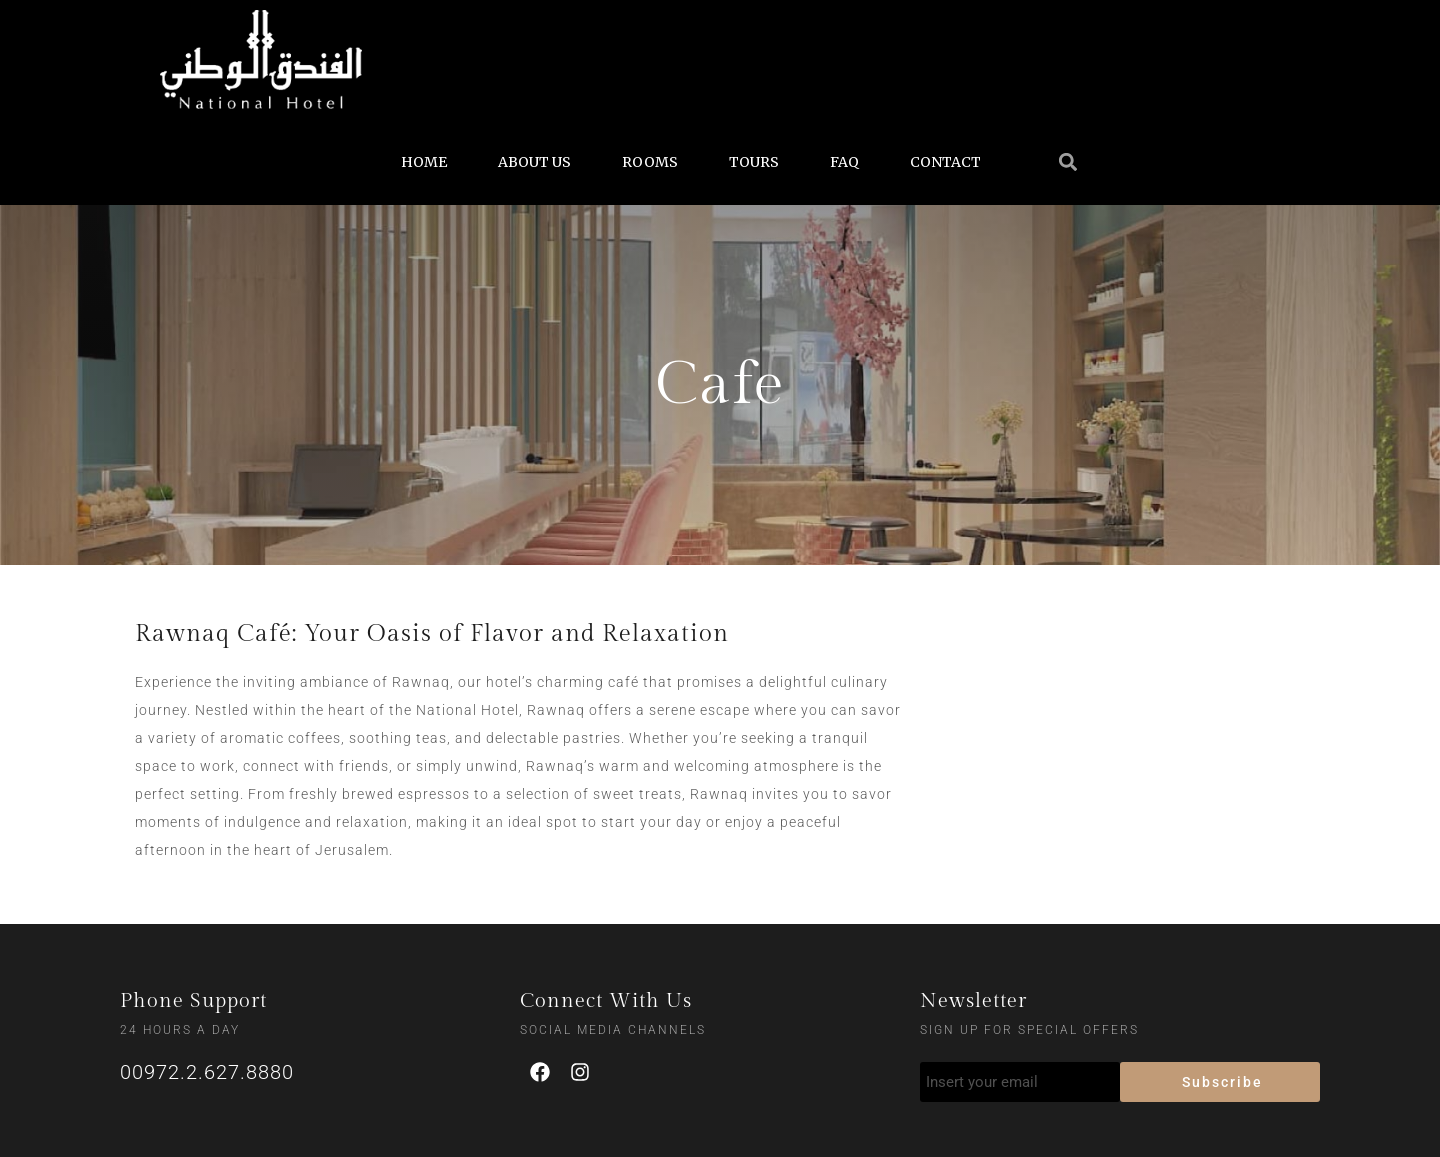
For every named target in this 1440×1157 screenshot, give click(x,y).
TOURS (754, 162)
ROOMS (650, 162)
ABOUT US (534, 162)
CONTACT (945, 162)
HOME (424, 162)
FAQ (844, 162)
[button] (1067, 161)
